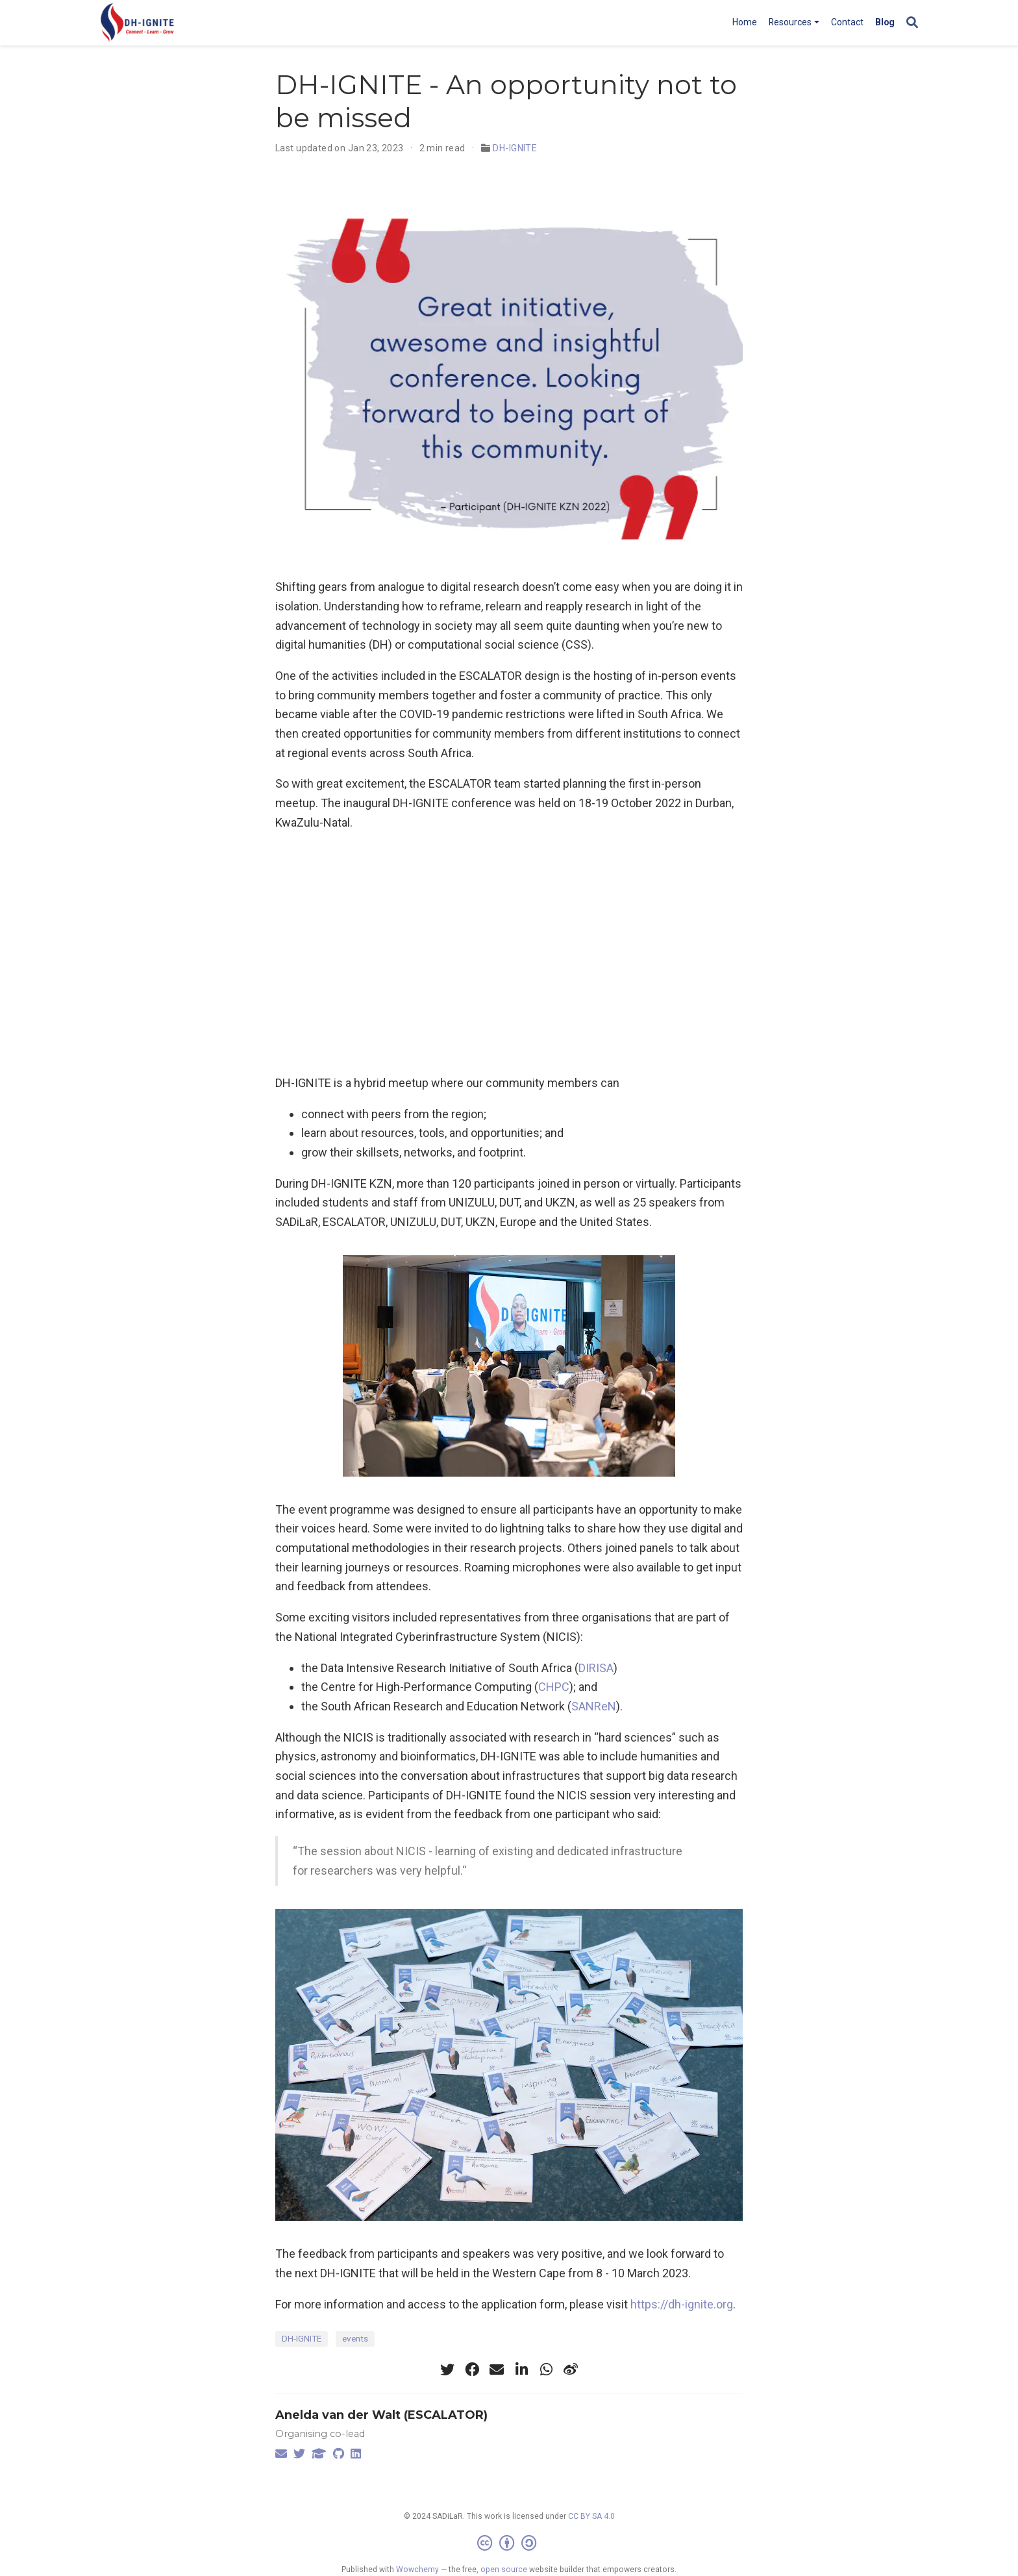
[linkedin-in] (521, 2369)
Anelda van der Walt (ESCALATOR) (381, 2415)
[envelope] (496, 2369)
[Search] (912, 23)
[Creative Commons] (509, 2543)
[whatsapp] (546, 2369)
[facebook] (472, 2369)
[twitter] (447, 2369)
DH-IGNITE (515, 148)
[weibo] (570, 2369)
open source (503, 2569)
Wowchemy (417, 2569)
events (355, 2338)
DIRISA (596, 1668)
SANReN (593, 1706)
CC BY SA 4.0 (591, 2516)
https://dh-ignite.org (681, 2304)
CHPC (553, 1687)
